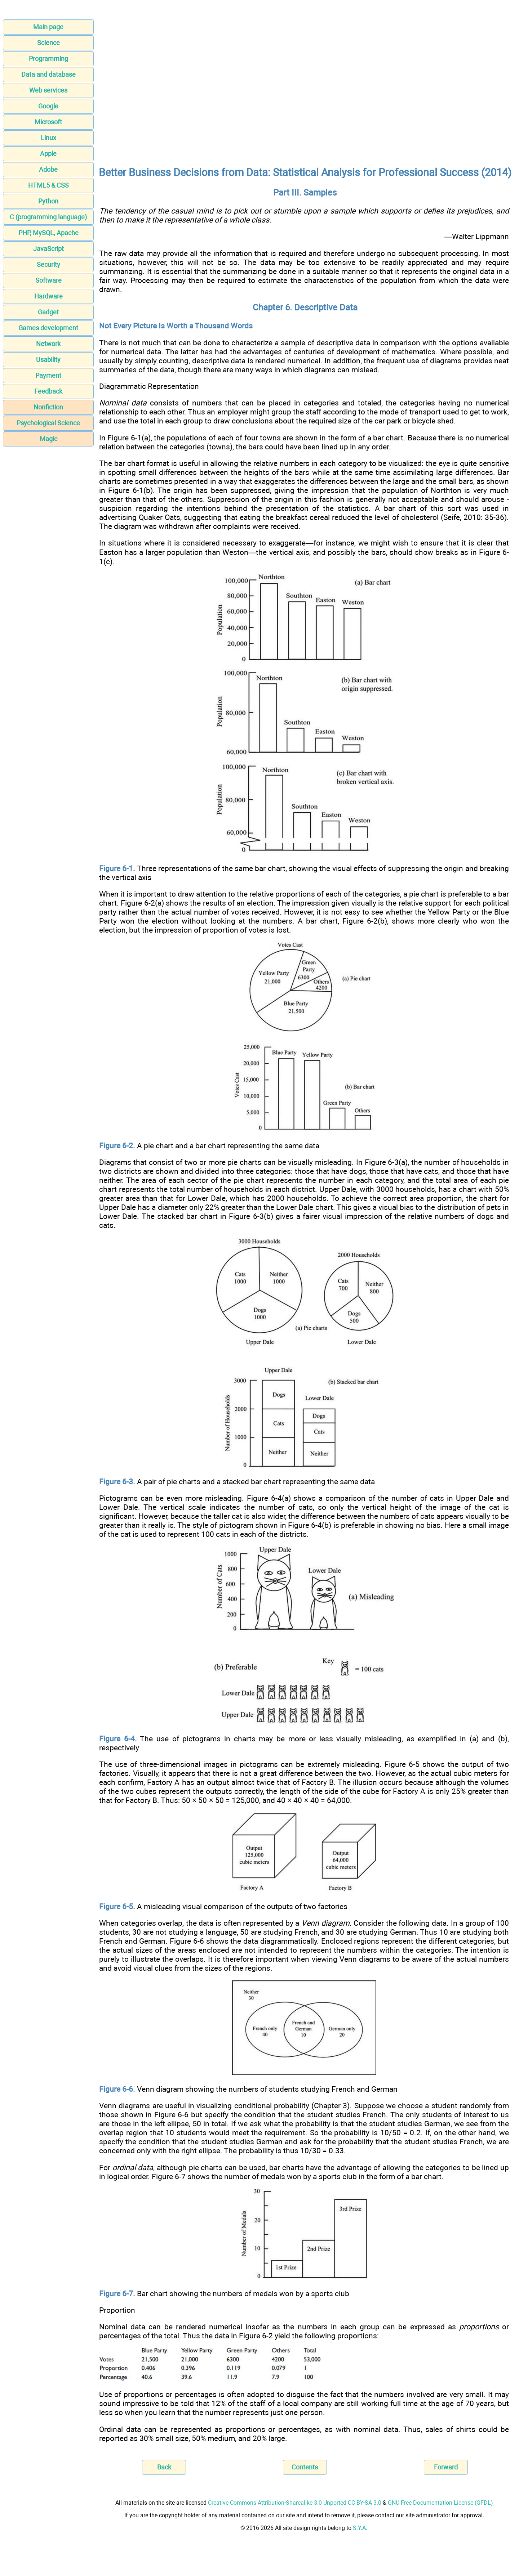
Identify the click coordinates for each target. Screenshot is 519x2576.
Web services (48, 90)
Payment (48, 375)
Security (48, 264)
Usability (48, 359)
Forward (446, 2467)
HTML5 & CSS (48, 185)
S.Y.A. (360, 2528)
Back (164, 2467)
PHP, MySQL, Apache (48, 233)
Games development (48, 328)
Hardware (48, 296)
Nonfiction (48, 407)
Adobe (48, 169)
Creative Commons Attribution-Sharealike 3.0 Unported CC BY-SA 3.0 (294, 2502)
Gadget (48, 312)
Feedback (48, 391)
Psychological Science (48, 423)
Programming (48, 58)
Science (48, 42)
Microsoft (48, 122)
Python (48, 201)
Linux (48, 138)
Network (48, 343)
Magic (48, 439)
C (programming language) (48, 217)
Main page (48, 27)
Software (48, 280)
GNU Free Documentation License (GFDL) (440, 2502)
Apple (48, 153)
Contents (305, 2467)
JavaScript (48, 248)
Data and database (48, 74)
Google (48, 106)
